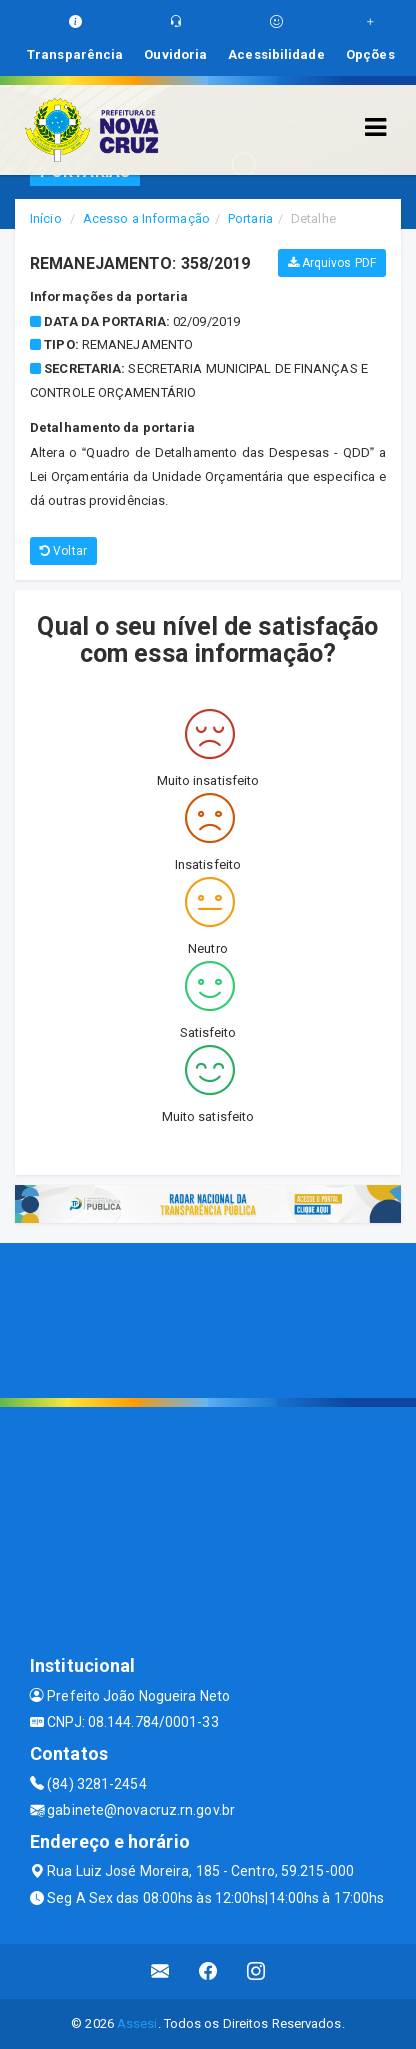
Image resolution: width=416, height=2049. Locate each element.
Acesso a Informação (146, 218)
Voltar (63, 551)
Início (46, 218)
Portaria (250, 218)
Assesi (137, 2023)
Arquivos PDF (332, 263)
